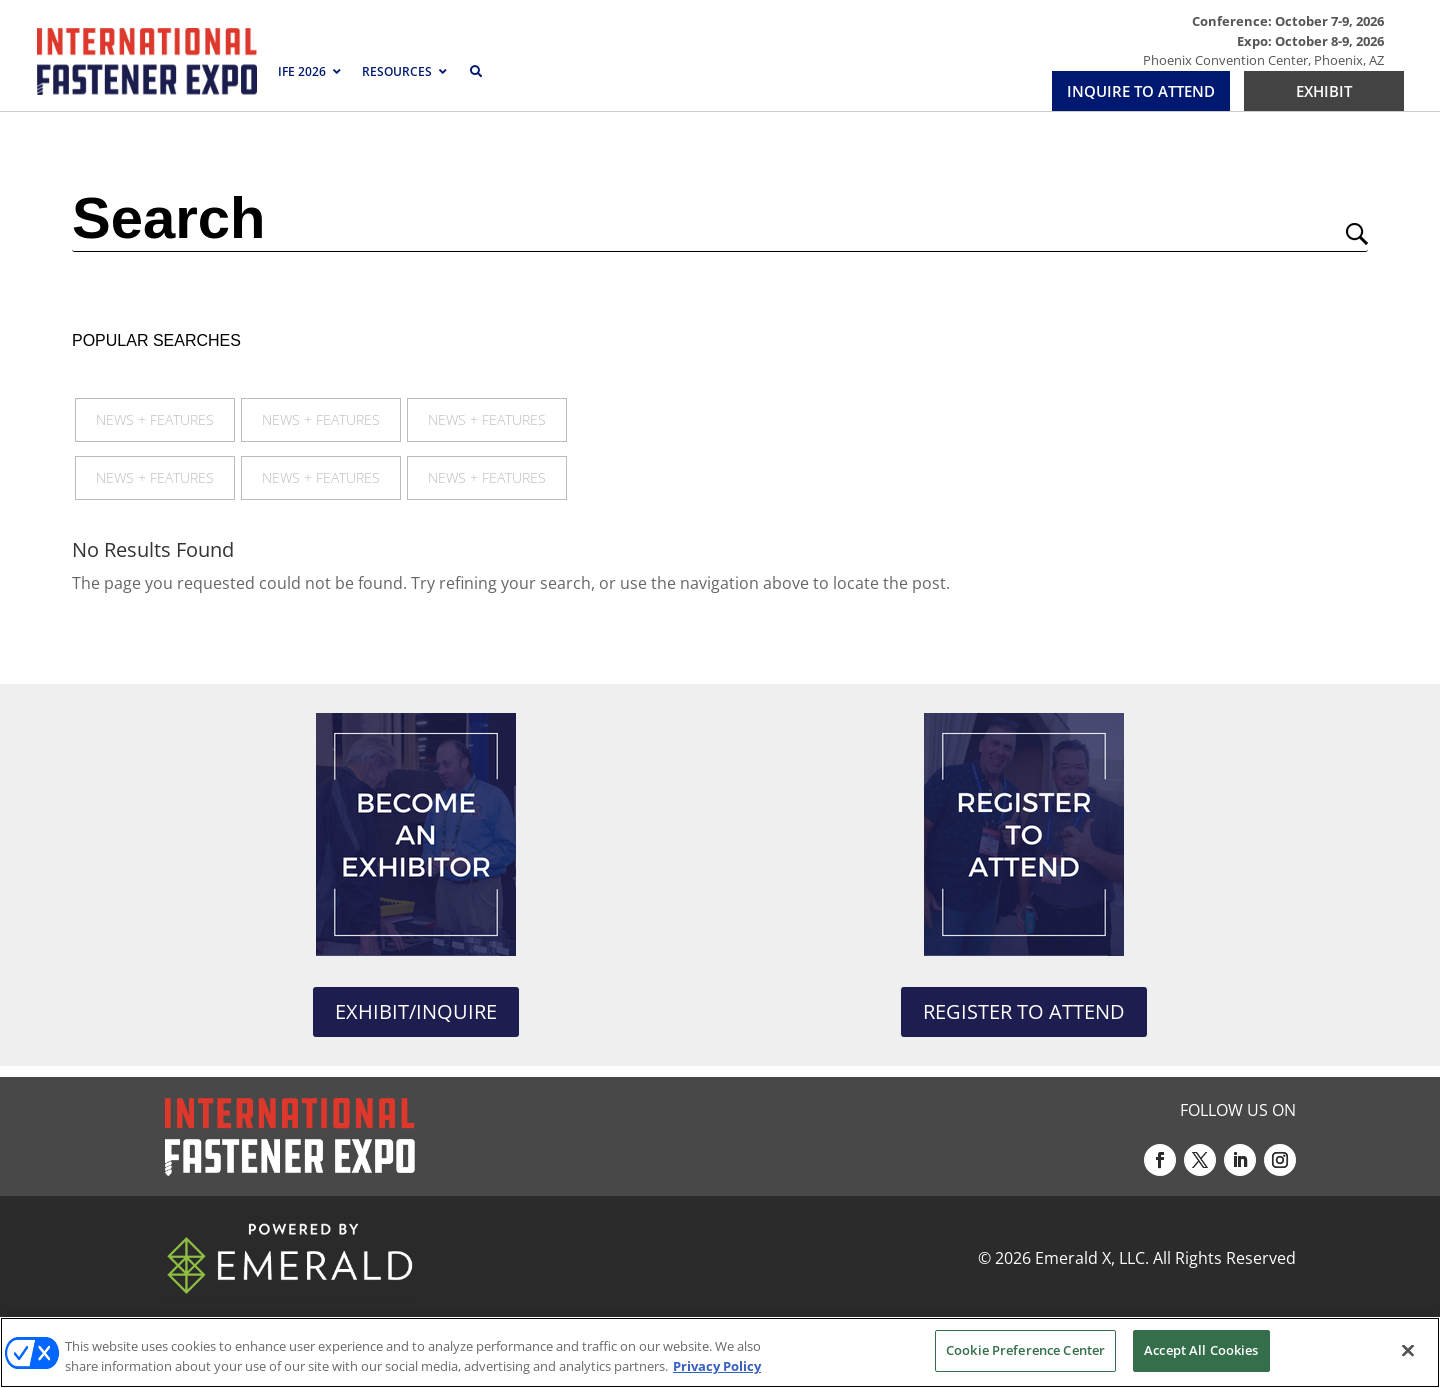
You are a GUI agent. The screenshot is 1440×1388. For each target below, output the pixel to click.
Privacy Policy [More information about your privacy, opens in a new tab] (717, 1366)
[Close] (1408, 1350)
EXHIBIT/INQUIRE (416, 1011)
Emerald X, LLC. (1092, 1258)
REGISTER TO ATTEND (1024, 1011)
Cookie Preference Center (1025, 1350)
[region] (720, 1352)
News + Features (155, 419)
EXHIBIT (1324, 91)
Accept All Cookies (1201, 1350)
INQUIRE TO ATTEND (1141, 91)
